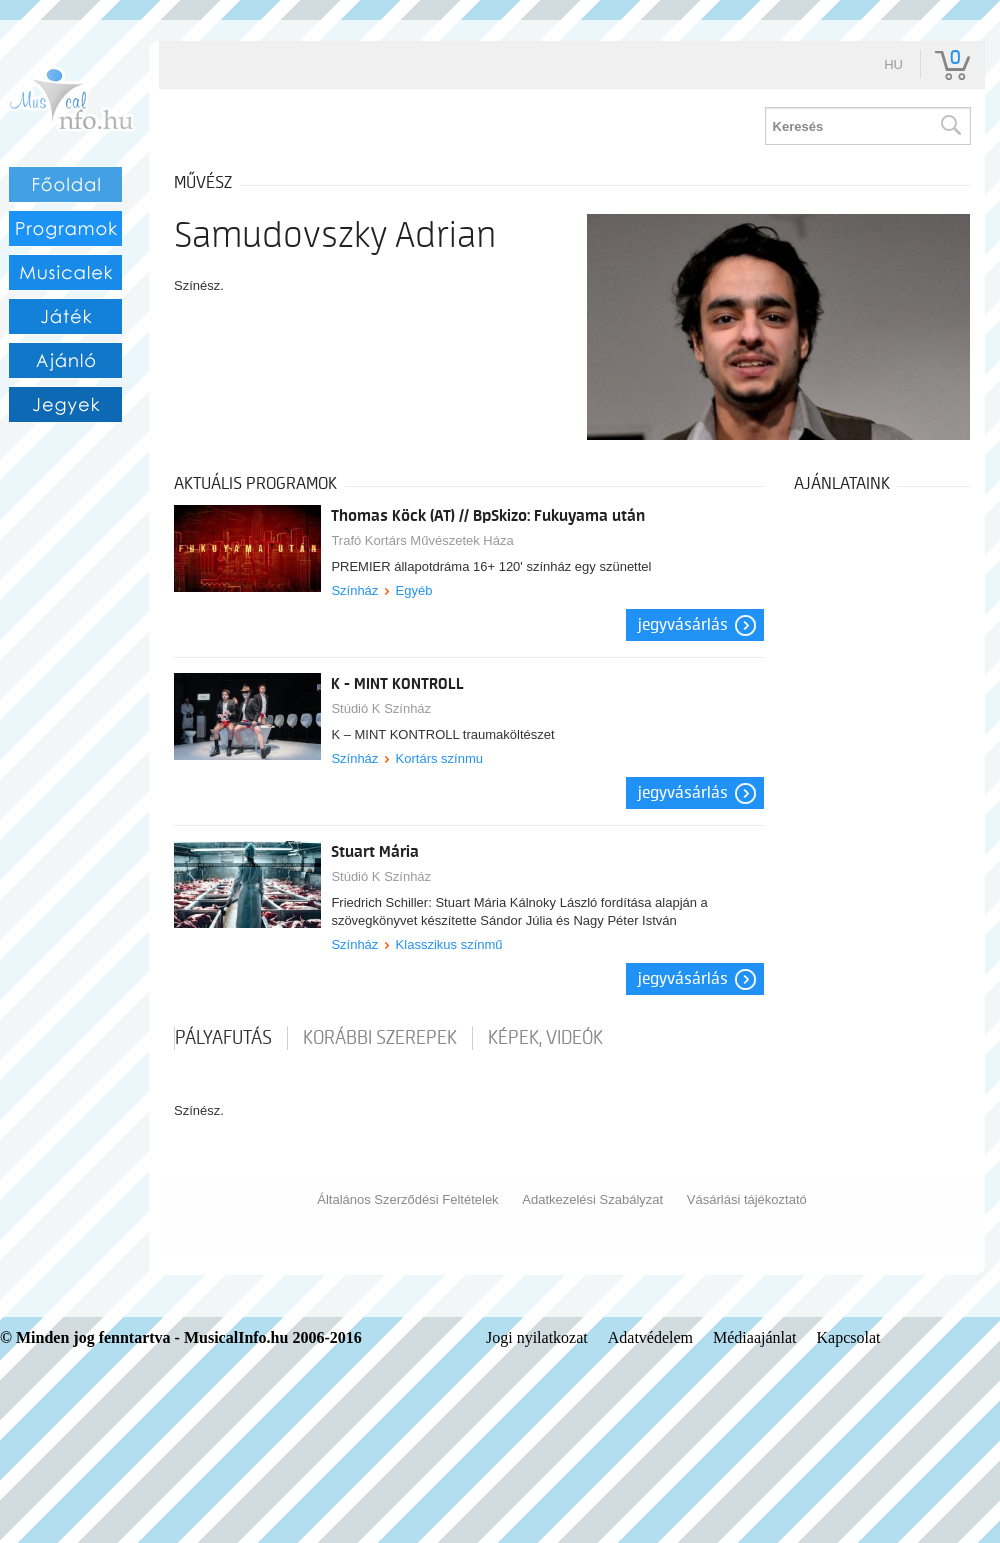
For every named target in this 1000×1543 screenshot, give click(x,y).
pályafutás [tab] (223, 1038)
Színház (354, 590)
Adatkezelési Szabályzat (592, 1199)
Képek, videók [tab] (545, 1038)
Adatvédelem (650, 1337)
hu (893, 64)
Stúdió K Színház (381, 708)
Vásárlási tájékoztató (747, 1199)
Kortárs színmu (439, 758)
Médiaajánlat (755, 1337)
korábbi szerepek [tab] (380, 1038)
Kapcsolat (849, 1337)
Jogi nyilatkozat (537, 1337)
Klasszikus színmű (449, 944)
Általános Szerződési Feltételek (407, 1199)
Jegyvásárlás (683, 625)
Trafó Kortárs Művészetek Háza (422, 540)
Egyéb (414, 590)
